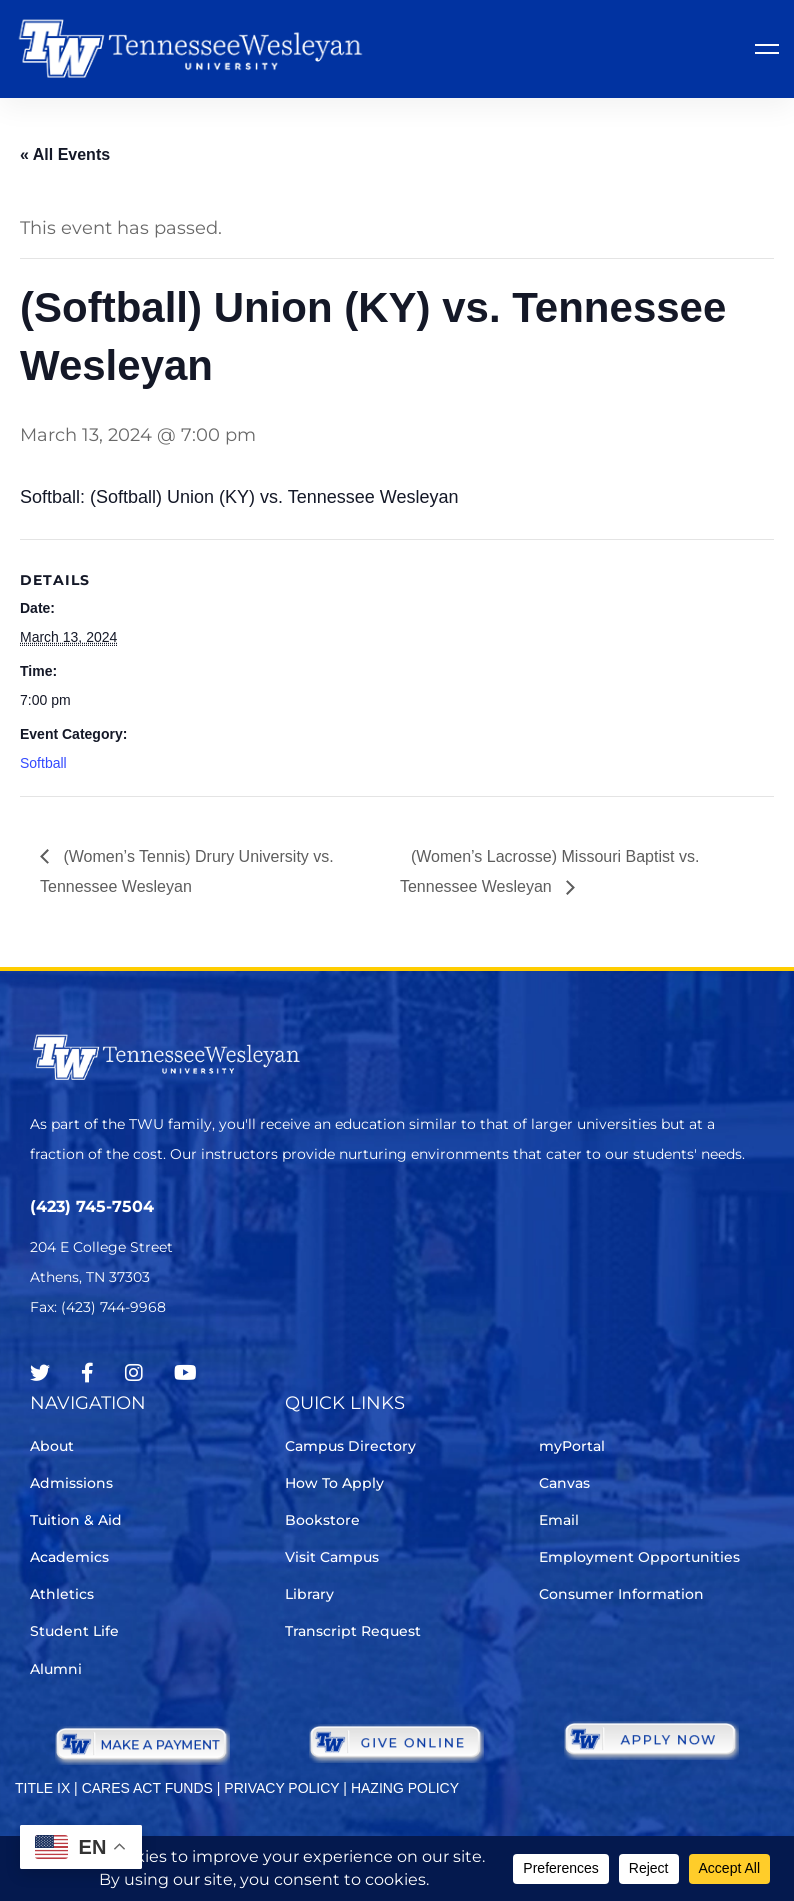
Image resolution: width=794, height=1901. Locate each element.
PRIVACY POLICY (281, 1788)
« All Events (65, 154)
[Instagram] (134, 1373)
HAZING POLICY (405, 1788)
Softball (43, 763)
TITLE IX (42, 1788)
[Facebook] (87, 1373)
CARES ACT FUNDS (147, 1788)
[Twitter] (40, 1373)
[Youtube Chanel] (185, 1373)
